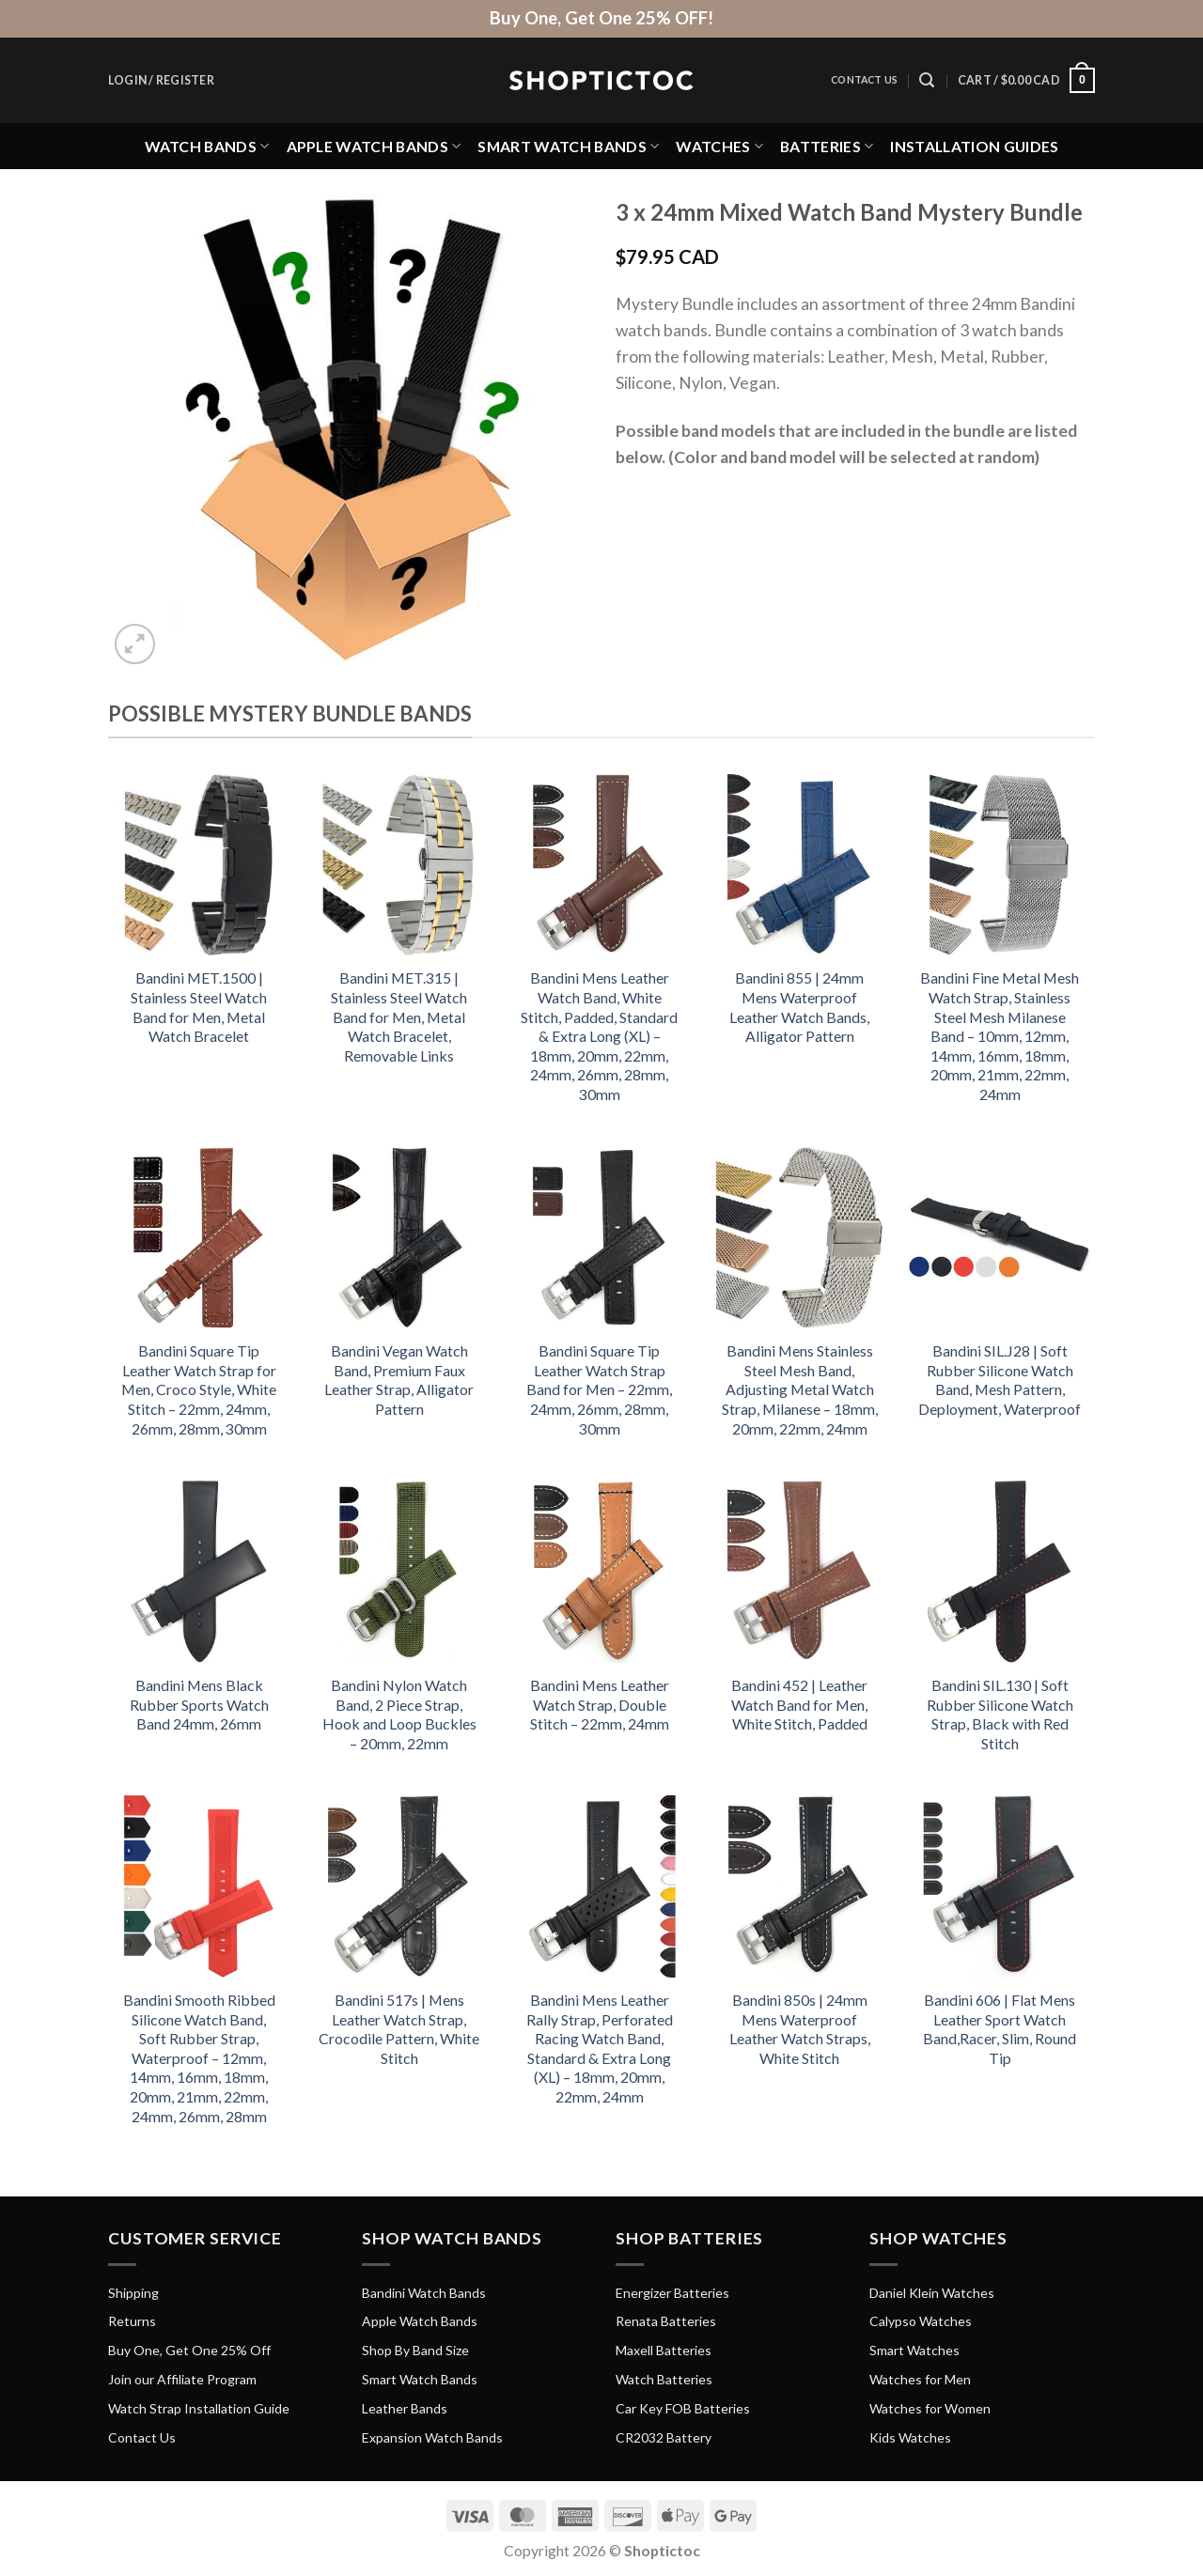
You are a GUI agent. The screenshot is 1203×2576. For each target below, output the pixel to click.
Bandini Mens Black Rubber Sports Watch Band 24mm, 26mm (199, 1704)
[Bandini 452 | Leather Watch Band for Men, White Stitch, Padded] (799, 1571)
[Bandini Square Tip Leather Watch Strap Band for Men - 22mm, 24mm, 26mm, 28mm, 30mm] (599, 1237)
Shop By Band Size (415, 2350)
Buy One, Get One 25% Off (189, 2350)
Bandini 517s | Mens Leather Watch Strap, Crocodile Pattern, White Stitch (399, 2029)
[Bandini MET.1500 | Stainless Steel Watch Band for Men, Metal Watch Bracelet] (198, 864)
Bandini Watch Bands (424, 2293)
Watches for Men (920, 2379)
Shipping (133, 2293)
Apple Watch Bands (374, 146)
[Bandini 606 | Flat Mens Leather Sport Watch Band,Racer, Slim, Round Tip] (999, 1886)
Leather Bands (404, 2408)
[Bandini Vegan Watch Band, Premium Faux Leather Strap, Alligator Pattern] (399, 1237)
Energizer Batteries (672, 2293)
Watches (719, 146)
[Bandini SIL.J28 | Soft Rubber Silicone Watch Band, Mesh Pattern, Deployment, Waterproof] (999, 1237)
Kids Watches (910, 2437)
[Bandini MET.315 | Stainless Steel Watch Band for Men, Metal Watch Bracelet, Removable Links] (399, 864)
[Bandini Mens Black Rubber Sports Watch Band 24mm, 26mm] (198, 1571)
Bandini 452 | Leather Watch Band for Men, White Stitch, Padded (799, 1704)
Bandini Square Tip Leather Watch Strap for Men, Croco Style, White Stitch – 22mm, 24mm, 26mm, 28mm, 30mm (198, 1389)
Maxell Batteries (663, 2350)
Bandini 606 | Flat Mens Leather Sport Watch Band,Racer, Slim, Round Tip (999, 2029)
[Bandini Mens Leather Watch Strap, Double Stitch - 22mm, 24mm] (599, 1571)
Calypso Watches (920, 2321)
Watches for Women (930, 2408)
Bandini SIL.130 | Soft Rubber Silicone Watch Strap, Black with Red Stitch (1000, 1714)
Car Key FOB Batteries (683, 2408)
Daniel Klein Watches (931, 2293)
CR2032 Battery (663, 2437)
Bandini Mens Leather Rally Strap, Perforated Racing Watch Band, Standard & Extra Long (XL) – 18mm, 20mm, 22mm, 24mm (599, 2048)
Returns (132, 2321)
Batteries (826, 146)
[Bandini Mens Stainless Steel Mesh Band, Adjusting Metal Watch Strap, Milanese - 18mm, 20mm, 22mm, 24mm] (799, 1237)
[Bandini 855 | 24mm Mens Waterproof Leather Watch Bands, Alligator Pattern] (799, 864)
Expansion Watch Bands (432, 2437)
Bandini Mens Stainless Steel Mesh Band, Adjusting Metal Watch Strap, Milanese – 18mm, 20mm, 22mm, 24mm (800, 1389)
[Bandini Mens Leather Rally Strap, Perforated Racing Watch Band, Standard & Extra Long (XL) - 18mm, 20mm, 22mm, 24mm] (599, 1886)
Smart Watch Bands (568, 146)
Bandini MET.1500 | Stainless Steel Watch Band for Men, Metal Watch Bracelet (199, 1007)
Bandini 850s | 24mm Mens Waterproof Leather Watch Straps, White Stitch (799, 2029)
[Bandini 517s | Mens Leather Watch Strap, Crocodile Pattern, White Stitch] (399, 1886)
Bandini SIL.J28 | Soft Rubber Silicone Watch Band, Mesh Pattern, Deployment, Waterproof (999, 1380)
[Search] (926, 80)
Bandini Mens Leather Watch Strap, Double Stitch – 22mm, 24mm (599, 1704)
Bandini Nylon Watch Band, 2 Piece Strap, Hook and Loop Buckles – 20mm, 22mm (399, 1714)
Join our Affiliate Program (182, 2379)
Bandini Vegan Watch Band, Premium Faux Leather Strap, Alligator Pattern (399, 1380)
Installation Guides (974, 146)
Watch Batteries (664, 2379)
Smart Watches (914, 2350)
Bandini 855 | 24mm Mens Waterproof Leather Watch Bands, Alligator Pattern (799, 1007)
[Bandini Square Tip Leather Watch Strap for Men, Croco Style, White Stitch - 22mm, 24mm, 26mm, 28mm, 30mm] (198, 1237)
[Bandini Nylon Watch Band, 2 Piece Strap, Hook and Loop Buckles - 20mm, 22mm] (399, 1571)
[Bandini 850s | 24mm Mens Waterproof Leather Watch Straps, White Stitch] (799, 1886)
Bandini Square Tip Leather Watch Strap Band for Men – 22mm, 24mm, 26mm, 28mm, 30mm (599, 1389)
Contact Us (864, 79)
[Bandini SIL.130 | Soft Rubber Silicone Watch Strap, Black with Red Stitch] (999, 1571)
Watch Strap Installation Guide (198, 2408)
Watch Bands (207, 146)
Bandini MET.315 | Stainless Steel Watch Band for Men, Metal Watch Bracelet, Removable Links (399, 1016)
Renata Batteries (666, 2321)
